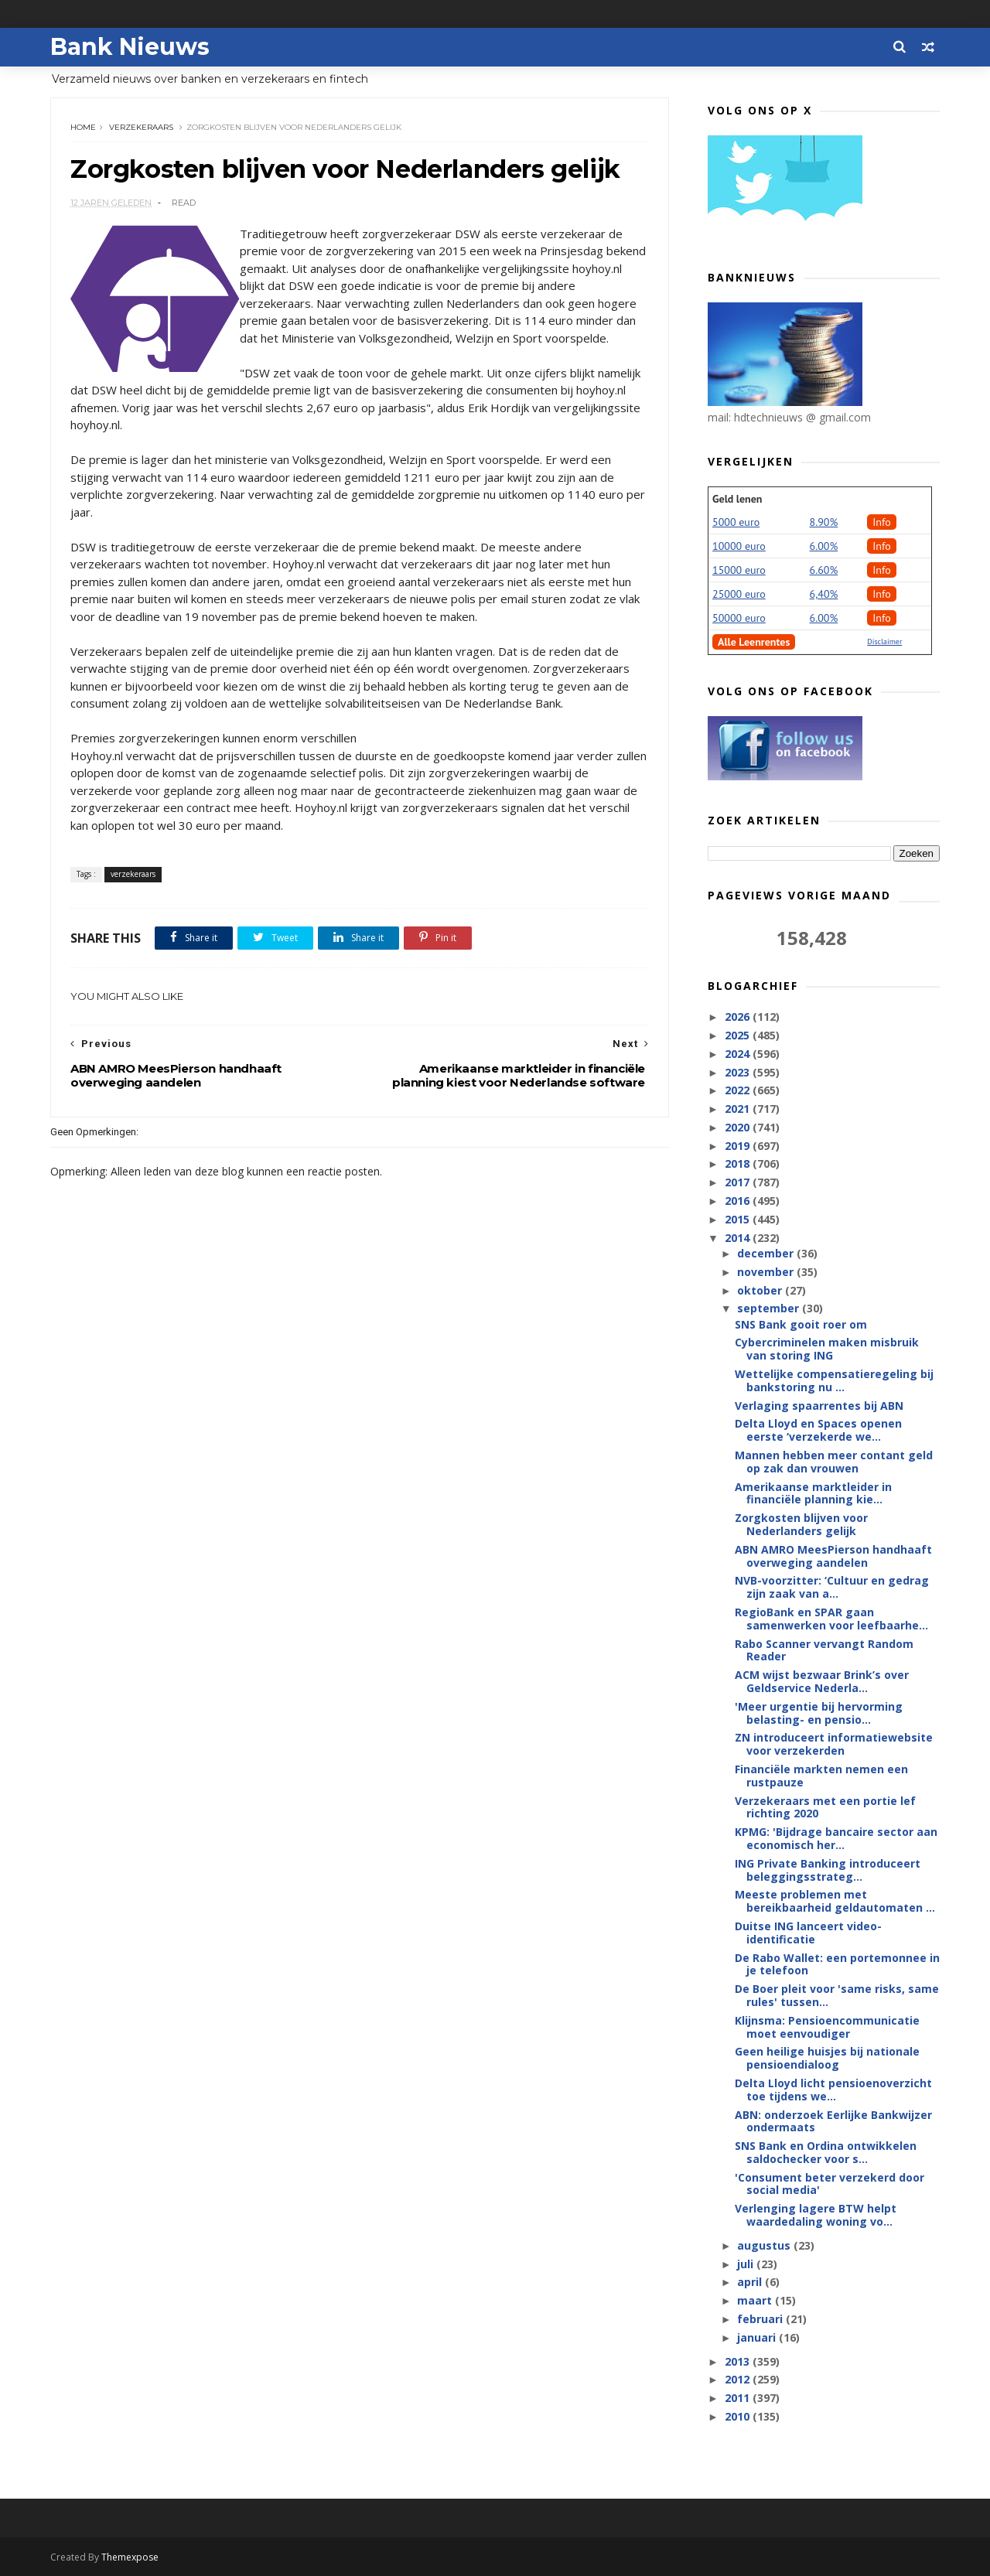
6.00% (824, 546)
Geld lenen (737, 499)
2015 (739, 1219)
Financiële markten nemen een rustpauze (821, 1776)
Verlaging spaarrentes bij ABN (819, 1405)
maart (756, 2300)
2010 (739, 2416)
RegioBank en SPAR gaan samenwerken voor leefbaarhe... (831, 1619)
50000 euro (739, 618)
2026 (739, 1016)
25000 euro (739, 594)
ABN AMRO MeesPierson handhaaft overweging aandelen (833, 1556)
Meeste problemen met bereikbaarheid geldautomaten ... (835, 1901)
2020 (739, 1127)
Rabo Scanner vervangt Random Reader (824, 1650)
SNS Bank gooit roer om (801, 1324)
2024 (739, 1053)
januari (758, 2337)
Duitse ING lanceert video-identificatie (808, 1933)
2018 (739, 1163)
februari (761, 2319)
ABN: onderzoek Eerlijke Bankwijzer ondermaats (833, 2121)
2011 (739, 2397)
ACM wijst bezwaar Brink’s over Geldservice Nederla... (822, 1681)
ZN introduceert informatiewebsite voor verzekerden (834, 1744)
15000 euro (739, 570)
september (769, 1308)
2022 (739, 1090)
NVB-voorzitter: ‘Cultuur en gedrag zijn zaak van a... (832, 1587)
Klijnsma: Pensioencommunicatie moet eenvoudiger (827, 2027)
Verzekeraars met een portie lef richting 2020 (825, 1807)
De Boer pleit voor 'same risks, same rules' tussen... (837, 1995)
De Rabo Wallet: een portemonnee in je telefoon (837, 1964)
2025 (739, 1035)
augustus (765, 2245)
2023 (739, 1072)
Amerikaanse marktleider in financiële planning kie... (813, 1493)
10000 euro (739, 546)
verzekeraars (141, 127)
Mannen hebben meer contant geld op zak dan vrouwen (834, 1462)
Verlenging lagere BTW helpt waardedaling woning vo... (815, 2215)
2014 (739, 1237)
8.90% (824, 522)
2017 (739, 1182)
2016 (739, 1200)
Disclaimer (884, 641)
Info (881, 522)
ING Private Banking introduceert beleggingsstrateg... (827, 1870)
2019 (739, 1145)
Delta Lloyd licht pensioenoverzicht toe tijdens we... (833, 2089)
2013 (739, 2361)
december (767, 1253)
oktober (761, 1290)
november (767, 1271)
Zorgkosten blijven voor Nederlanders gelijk (801, 1524)
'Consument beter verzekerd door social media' (829, 2184)
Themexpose (130, 2557)
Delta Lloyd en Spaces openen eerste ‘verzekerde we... (818, 1430)
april (751, 2281)
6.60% (824, 570)
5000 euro (736, 522)
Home (83, 127)
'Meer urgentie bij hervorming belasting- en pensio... (819, 1713)
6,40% (824, 594)
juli (746, 2264)
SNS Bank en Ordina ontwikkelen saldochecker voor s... (826, 2152)
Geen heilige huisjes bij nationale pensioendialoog (827, 2058)
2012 (739, 2379)
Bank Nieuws (130, 46)
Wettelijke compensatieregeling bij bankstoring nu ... (834, 1380)
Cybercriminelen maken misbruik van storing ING (827, 1349)
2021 (739, 1108)
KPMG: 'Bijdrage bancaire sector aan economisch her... (836, 1838)
